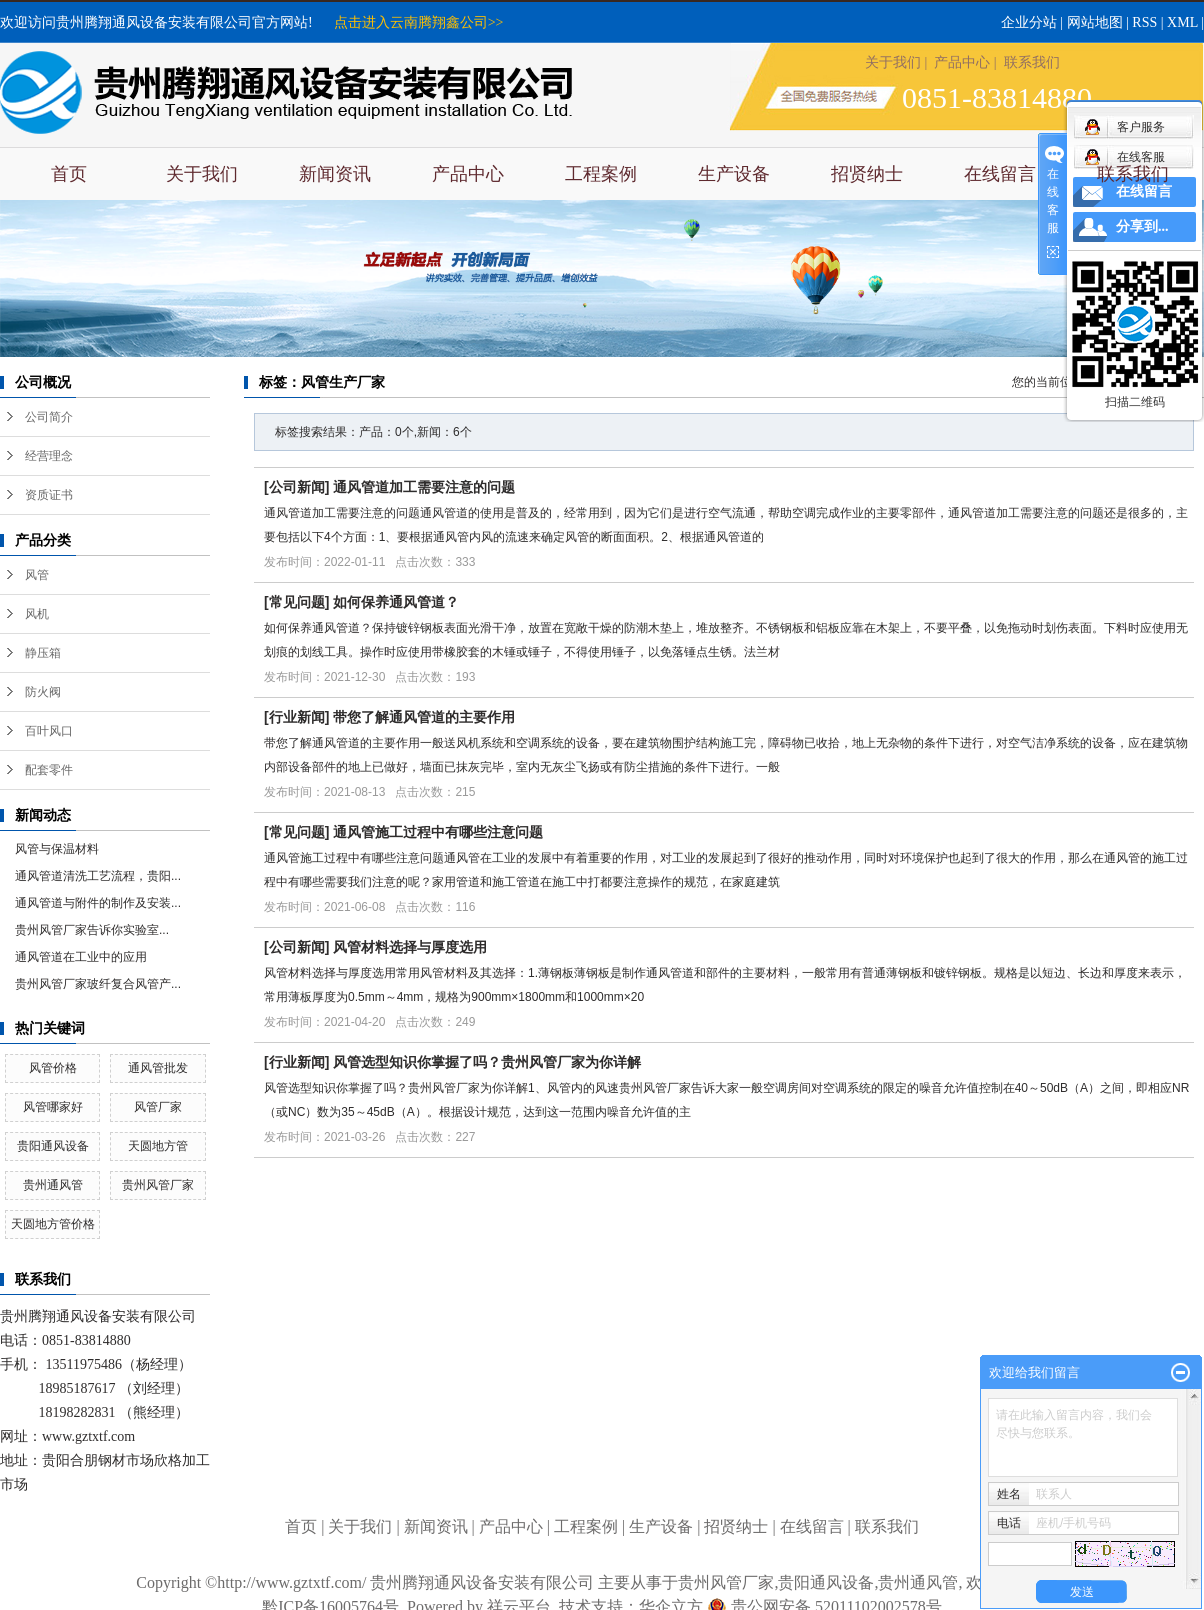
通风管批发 (158, 1068)
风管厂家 (158, 1107)
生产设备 (734, 174)
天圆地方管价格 (53, 1224)
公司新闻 (297, 487)
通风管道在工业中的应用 (81, 957)
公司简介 (49, 417)
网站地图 (1095, 22)
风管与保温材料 (57, 849)
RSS (1144, 22)
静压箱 (43, 653)
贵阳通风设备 (53, 1146)
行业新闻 (297, 717)
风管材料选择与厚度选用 (410, 947)
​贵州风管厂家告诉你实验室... (92, 930)
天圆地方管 (158, 1146)
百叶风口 (49, 731)
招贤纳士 (867, 174)
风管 (37, 575)
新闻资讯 (335, 174)
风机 (37, 614)
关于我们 (893, 62)
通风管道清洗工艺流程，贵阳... (98, 876)
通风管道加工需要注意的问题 (424, 487)
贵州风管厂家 (158, 1185)
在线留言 (1000, 174)
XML (1182, 22)
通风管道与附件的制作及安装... (98, 903)
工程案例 (601, 174)
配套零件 (49, 770)
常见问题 (297, 602)
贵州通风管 (53, 1185)
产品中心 (962, 62)
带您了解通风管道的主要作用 (424, 717)
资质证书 (49, 495)
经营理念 (49, 456)
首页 (69, 174)
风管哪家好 (53, 1107)
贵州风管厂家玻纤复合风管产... (98, 984)
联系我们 (1032, 62)
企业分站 (1029, 22)
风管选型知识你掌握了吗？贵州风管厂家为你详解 (487, 1062)
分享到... (1142, 226)
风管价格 (53, 1068)
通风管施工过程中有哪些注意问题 (438, 832)
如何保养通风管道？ (396, 602)
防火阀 (43, 692)
